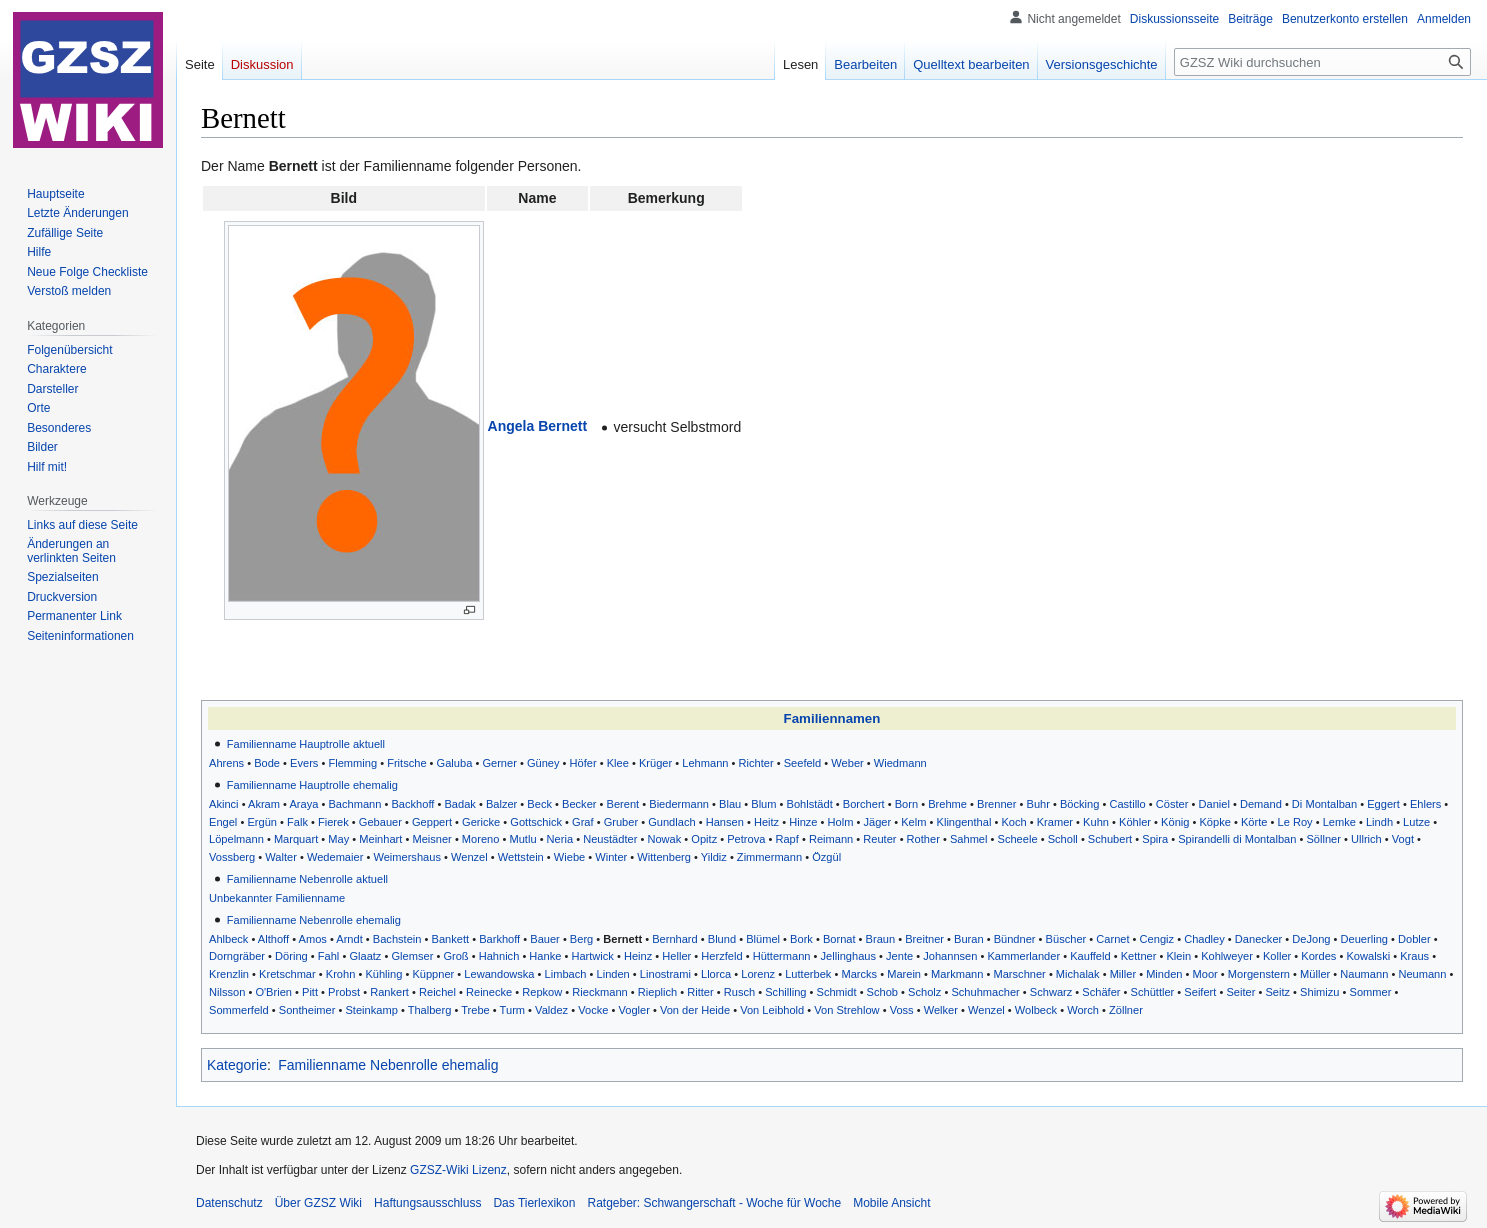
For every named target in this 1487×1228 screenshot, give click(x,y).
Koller (1277, 956)
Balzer (501, 804)
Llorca (716, 974)
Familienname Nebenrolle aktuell (307, 879)
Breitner (924, 939)
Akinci (224, 804)
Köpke (1214, 822)
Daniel (1213, 804)
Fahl (329, 956)
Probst (344, 992)
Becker (579, 804)
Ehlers (1425, 804)
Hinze (803, 822)
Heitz (766, 822)
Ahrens (226, 763)
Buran (969, 939)
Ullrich (1366, 839)
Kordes (1318, 956)
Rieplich (657, 992)
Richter (756, 763)
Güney (543, 763)
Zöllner (1126, 1010)
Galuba (455, 763)
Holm (841, 822)
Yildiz (714, 857)
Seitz (1277, 992)
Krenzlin (229, 974)
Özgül (826, 857)
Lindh (1379, 822)
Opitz (704, 839)
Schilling (785, 992)
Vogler (633, 1010)
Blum (763, 804)
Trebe (475, 1010)
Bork (801, 939)
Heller (676, 956)
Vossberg (232, 857)
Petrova (746, 839)
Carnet (1112, 939)
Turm (512, 1010)
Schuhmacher (985, 992)
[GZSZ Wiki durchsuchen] (1322, 62)
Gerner (499, 763)
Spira (1155, 839)
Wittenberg (664, 857)
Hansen (725, 822)
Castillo (1127, 804)
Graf (583, 822)
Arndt (349, 939)
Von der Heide (695, 1010)
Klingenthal (964, 822)
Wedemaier (335, 857)
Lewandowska (499, 974)
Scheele (1018, 839)
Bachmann (354, 804)
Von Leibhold (772, 1010)
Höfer (583, 763)
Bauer (545, 939)
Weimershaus (407, 857)
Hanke (545, 956)
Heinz (638, 956)
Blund (722, 939)
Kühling (383, 974)
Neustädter (610, 839)
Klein (1178, 956)
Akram (264, 804)
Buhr (1038, 804)
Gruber (621, 822)
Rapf (786, 839)
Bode (267, 763)
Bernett (622, 939)
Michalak (1078, 974)
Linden (613, 974)
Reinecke (489, 992)
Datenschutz (229, 1203)
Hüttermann (782, 956)
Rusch (739, 992)
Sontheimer (307, 1010)
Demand (1261, 804)
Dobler (1414, 939)
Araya (303, 804)
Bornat (839, 939)
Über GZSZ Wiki (318, 1203)
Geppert (432, 822)
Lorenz (758, 974)
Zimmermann (769, 857)
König (1175, 822)
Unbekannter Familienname (277, 898)
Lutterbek (808, 974)
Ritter (700, 992)
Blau (730, 804)
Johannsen (950, 956)
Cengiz (1157, 939)
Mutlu (522, 839)
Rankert (389, 992)
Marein (904, 974)
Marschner (1019, 974)
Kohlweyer (1227, 956)
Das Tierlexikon (534, 1203)
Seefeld (803, 763)
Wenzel (469, 857)
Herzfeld (721, 956)
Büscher (1066, 939)
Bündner (1015, 939)
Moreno (481, 839)
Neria (560, 839)
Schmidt (837, 992)
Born (906, 804)
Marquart (296, 839)
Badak (459, 804)
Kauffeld (1090, 956)
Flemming (352, 763)
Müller (1315, 974)
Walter (281, 857)
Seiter (1240, 992)
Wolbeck (1036, 1010)
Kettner (1139, 956)
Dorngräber (237, 956)
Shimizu (1319, 992)
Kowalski (1368, 956)
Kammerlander (1023, 956)
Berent (623, 804)
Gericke (481, 822)
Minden (1164, 974)
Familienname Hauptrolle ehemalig (312, 785)
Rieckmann (599, 992)
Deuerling (1364, 939)
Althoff (273, 939)
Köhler (1135, 822)
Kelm (913, 822)
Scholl (1063, 839)
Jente (899, 956)
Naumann (1364, 974)
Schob (882, 992)
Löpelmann (236, 839)
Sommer (1371, 992)
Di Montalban (1324, 804)
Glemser (412, 956)
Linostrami (665, 974)
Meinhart (380, 839)
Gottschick (536, 822)
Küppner (433, 974)
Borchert (864, 804)
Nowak (664, 839)
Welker (941, 1010)
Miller (1123, 974)
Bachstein (397, 939)
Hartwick (592, 956)
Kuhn (1096, 822)
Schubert (1110, 839)
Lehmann (705, 763)
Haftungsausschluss (427, 1203)
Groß (455, 956)
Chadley (1204, 939)
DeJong (1311, 939)
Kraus (1414, 956)
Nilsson (227, 992)
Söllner (1323, 839)
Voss (902, 1010)
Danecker (1258, 939)
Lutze (1416, 822)
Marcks (859, 974)
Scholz (924, 992)
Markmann (957, 974)
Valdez (551, 1010)
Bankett (451, 939)
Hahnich (499, 956)
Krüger (655, 763)
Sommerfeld (239, 1010)
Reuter (879, 839)
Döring (291, 956)
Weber (847, 763)
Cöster (1172, 804)
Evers (304, 763)
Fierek (333, 822)
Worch (1083, 1010)
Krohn (341, 974)
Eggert (1383, 804)
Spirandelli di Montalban (1237, 839)
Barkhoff (499, 939)
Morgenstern (1259, 974)
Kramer (1055, 822)
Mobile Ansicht (891, 1203)
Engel (223, 822)
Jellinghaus (848, 956)
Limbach (566, 974)
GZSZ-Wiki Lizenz (458, 1170)
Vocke (593, 1010)
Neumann (1422, 974)
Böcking (1079, 804)
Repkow (542, 992)
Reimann (831, 839)
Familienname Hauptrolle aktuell (306, 744)
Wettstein (521, 857)
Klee (618, 763)
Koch (1013, 822)
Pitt (310, 992)
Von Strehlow (846, 1010)
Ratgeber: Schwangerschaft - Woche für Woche (714, 1203)
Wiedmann (900, 763)
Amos (313, 939)
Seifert (1200, 992)
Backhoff (412, 804)
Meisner (431, 839)
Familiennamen (832, 718)
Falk (297, 822)
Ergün (262, 822)
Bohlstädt (810, 804)
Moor (1205, 974)
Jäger (877, 822)
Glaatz (365, 956)
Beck (539, 804)
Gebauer (380, 822)
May (338, 839)
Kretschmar (287, 974)
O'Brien (273, 992)
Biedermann (679, 804)
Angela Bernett (538, 426)
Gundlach (671, 822)
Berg (581, 939)
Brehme (947, 804)
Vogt (1403, 839)
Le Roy (1294, 822)
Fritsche (406, 763)
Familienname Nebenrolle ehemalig (314, 920)
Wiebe (569, 857)
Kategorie (237, 1065)
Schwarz (1051, 992)
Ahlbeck (228, 939)
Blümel (763, 939)
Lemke (1339, 822)
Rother (923, 839)
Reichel (437, 992)
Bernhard (675, 939)
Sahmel (969, 839)
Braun (881, 939)
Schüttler (1153, 992)
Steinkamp (371, 1010)
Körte (1254, 822)
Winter (611, 857)
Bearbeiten (865, 64)
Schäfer (1101, 992)
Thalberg (430, 1010)
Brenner (996, 804)
